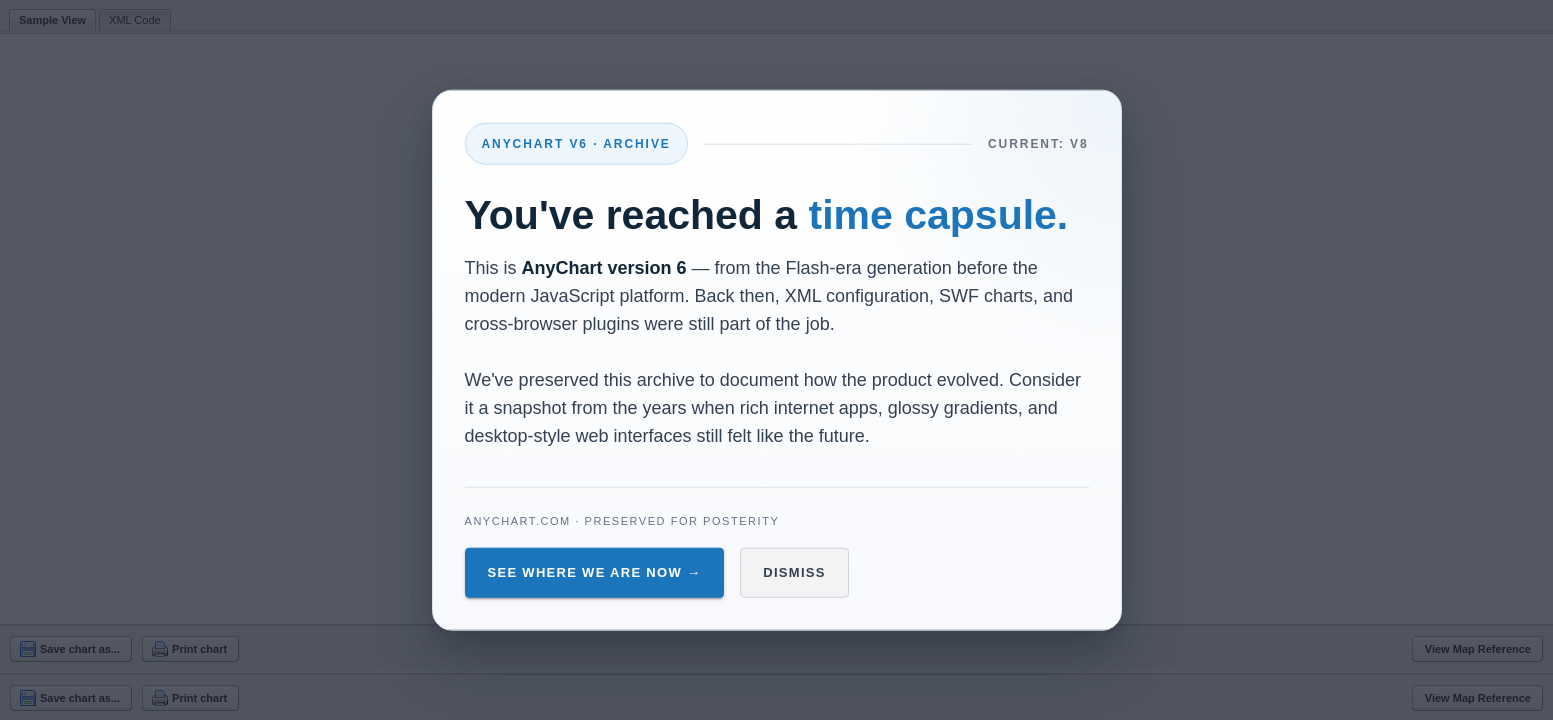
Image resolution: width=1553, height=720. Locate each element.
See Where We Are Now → (595, 572)
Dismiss (794, 572)
